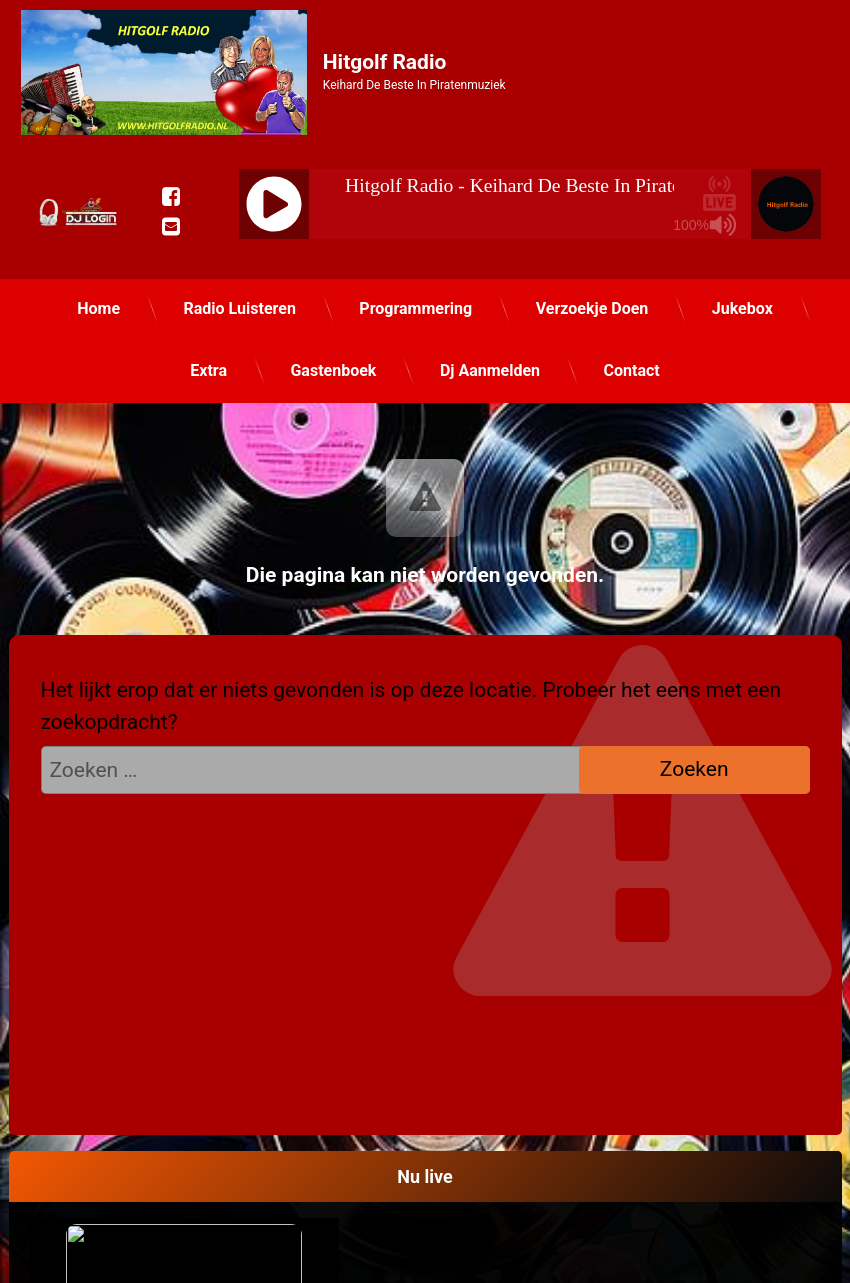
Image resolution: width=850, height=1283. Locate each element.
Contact (632, 370)
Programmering (415, 308)
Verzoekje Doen (592, 308)
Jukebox (742, 308)
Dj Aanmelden (490, 370)
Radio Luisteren (240, 308)
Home (98, 308)
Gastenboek (333, 370)
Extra (208, 370)
